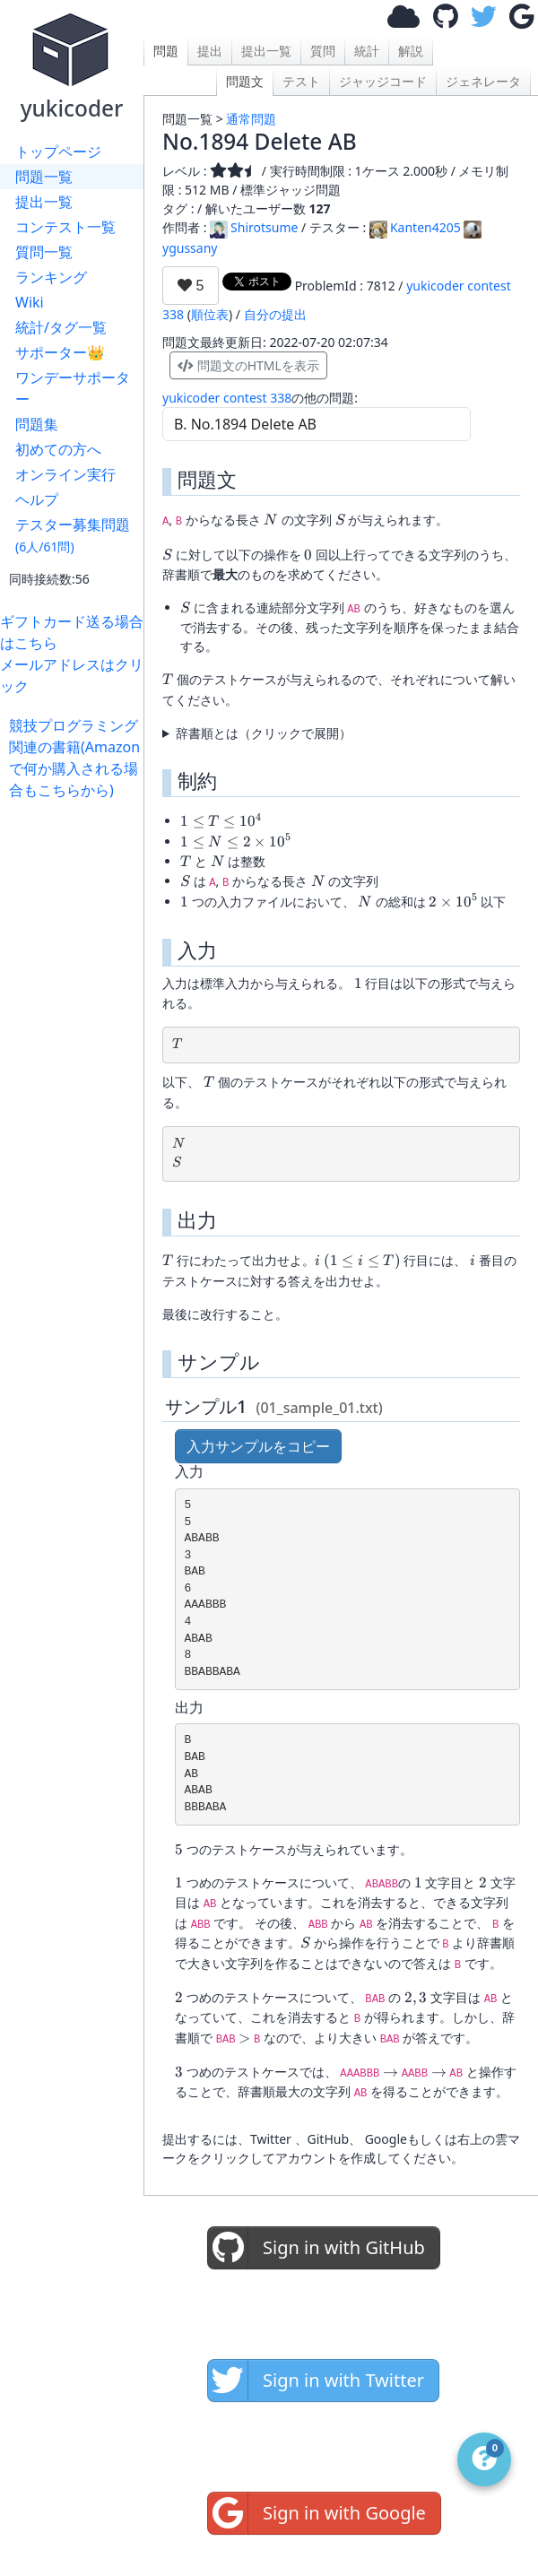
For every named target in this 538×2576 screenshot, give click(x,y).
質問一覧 (44, 252)
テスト (301, 81)
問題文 (245, 81)
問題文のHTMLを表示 (248, 365)
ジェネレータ (483, 81)
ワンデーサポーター (72, 388)
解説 (410, 50)
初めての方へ (58, 449)
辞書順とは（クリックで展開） (263, 733)
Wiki (29, 302)
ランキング (51, 277)
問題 (165, 50)
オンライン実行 (65, 474)
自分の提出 (275, 314)
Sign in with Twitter (316, 2380)
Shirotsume (254, 227)
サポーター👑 (60, 352)
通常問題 (251, 118)
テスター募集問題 (72, 535)
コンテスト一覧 (65, 227)
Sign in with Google (317, 2513)
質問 (322, 50)
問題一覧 (44, 176)
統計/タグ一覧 (61, 327)
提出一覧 (44, 202)
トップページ (58, 151)
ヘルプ (36, 499)
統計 (366, 50)
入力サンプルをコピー (258, 1446)
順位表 (210, 314)
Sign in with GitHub (316, 2247)
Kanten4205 (415, 227)
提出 (209, 50)
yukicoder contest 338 (226, 397)
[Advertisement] (76, 857)
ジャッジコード (383, 81)
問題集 (36, 424)
